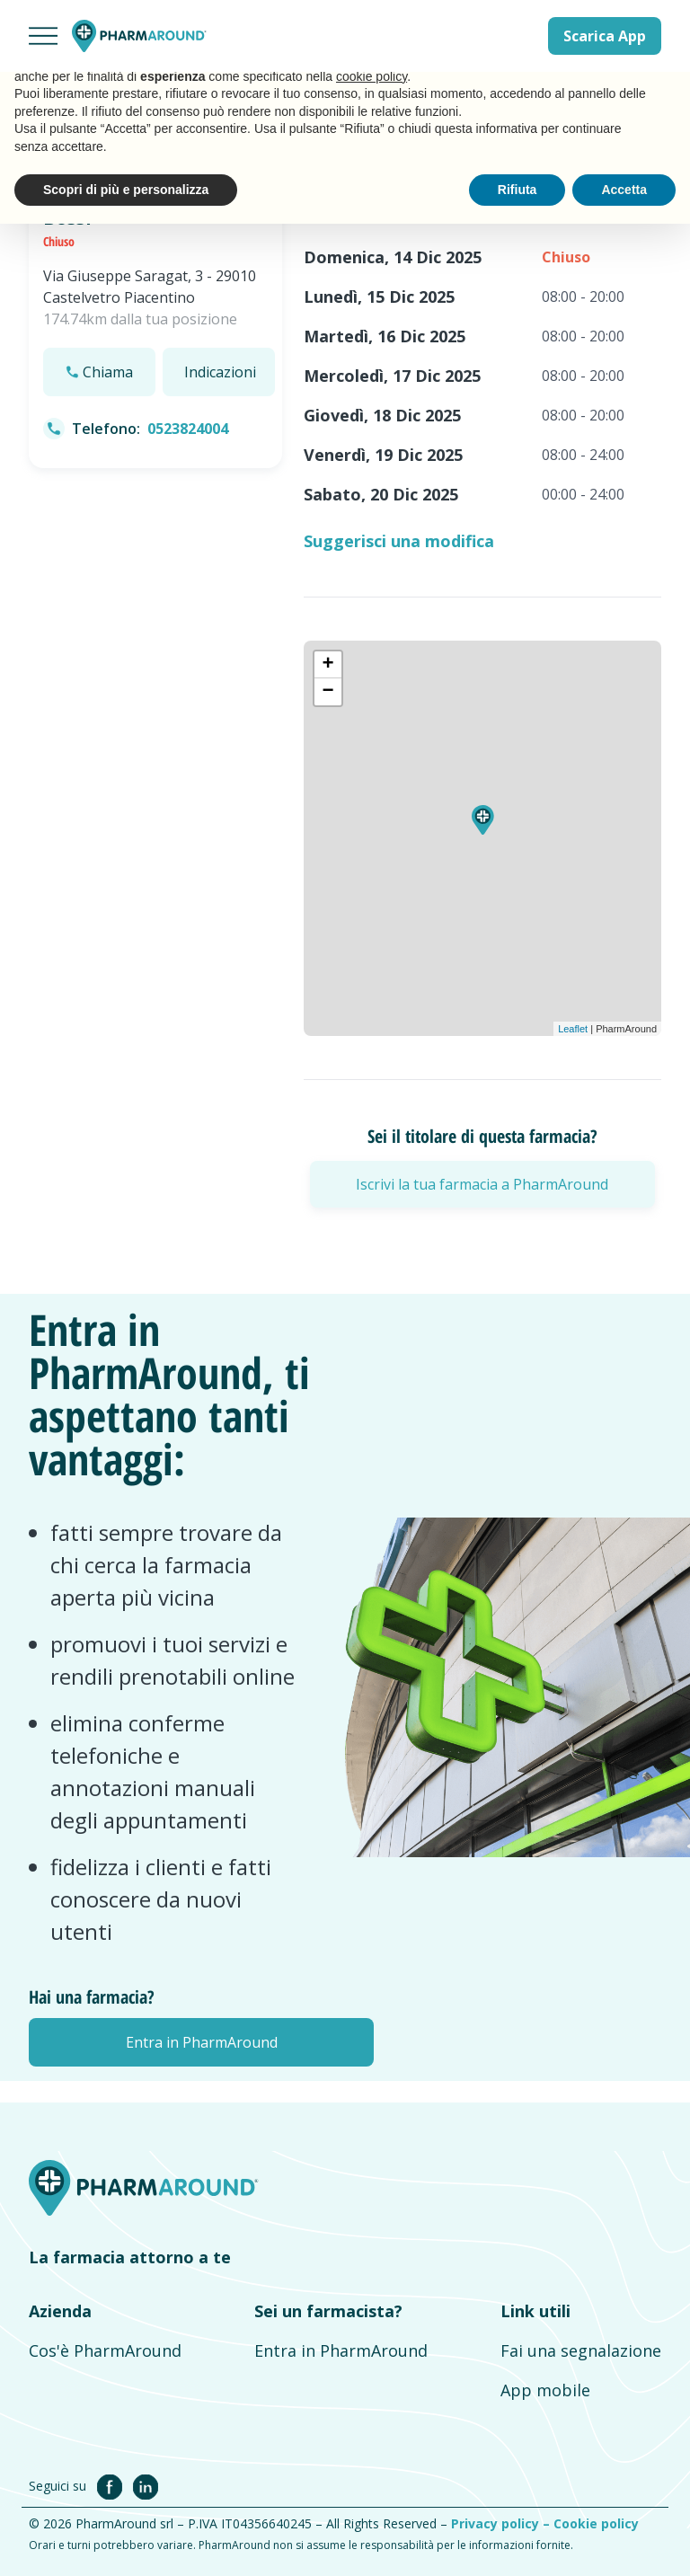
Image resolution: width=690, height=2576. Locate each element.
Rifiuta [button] (517, 189)
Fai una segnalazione (580, 2350)
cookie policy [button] (371, 76)
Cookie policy (596, 2523)
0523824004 (187, 428)
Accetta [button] (624, 189)
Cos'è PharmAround (105, 2350)
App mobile (545, 2390)
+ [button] (327, 664)
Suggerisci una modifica (399, 541)
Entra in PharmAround (341, 2350)
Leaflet (573, 1028)
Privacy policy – (502, 2523)
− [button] (327, 691)
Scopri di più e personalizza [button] (125, 189)
